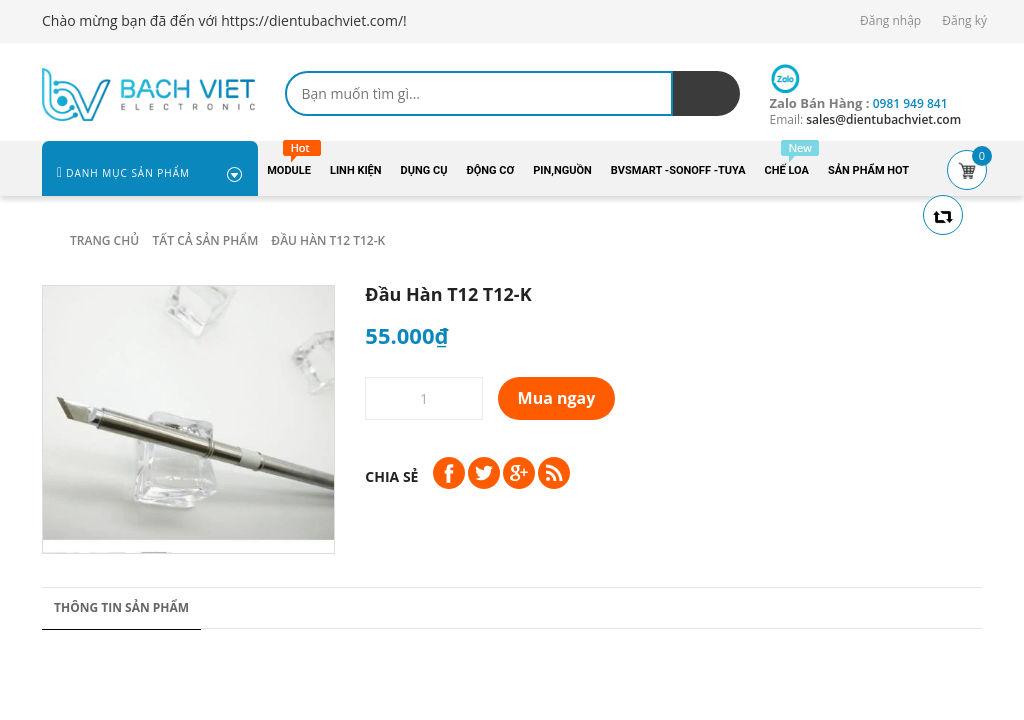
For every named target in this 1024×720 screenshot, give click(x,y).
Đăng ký (964, 20)
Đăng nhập (890, 20)
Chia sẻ (391, 476)
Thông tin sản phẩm (121, 607)
